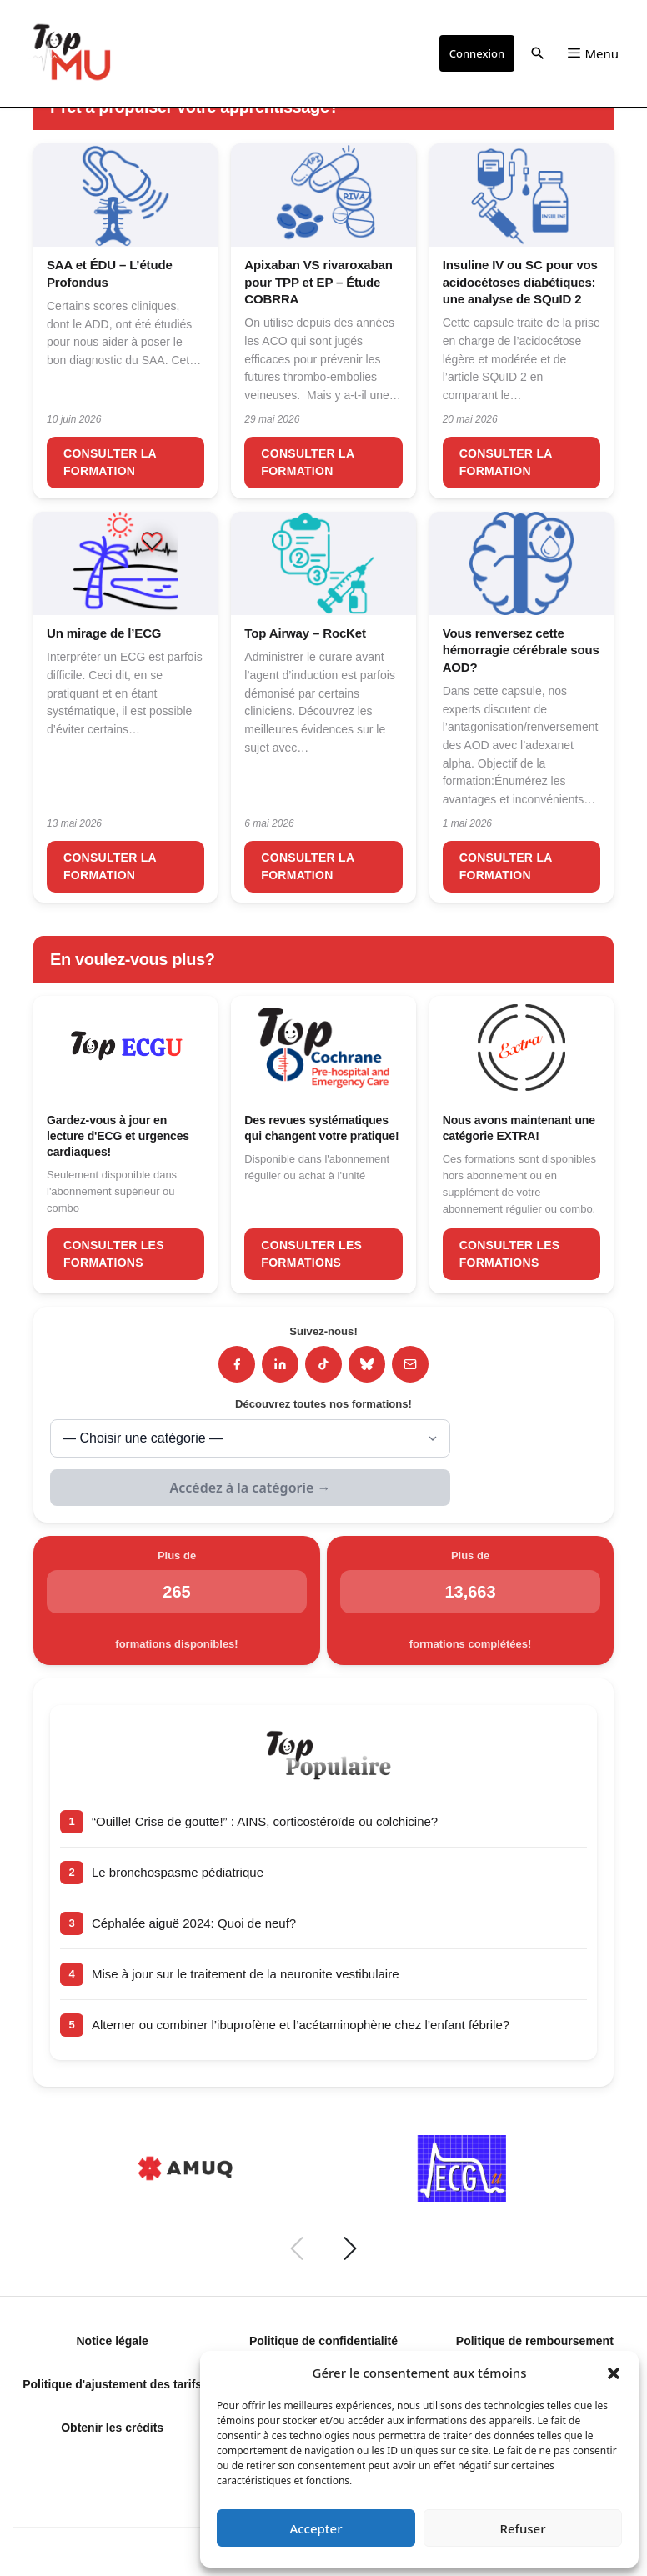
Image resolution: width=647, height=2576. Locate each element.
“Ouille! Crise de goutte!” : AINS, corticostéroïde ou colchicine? (265, 1821)
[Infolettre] (410, 1364)
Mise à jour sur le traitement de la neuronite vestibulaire (245, 1974)
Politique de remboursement (535, 2341)
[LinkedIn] (280, 1364)
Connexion (476, 53)
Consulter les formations (113, 1253)
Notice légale (112, 2341)
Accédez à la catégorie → (250, 1487)
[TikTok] (323, 1364)
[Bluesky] (367, 1364)
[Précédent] (296, 2248)
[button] (613, 2372)
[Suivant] (350, 2248)
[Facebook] (236, 1364)
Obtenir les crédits (112, 2427)
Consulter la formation (110, 462)
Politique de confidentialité (323, 2341)
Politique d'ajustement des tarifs (112, 2384)
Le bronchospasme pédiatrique (177, 1872)
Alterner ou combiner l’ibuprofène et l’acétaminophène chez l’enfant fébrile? (300, 2025)
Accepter (315, 2528)
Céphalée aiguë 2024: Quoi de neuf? (194, 1923)
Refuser (522, 2528)
